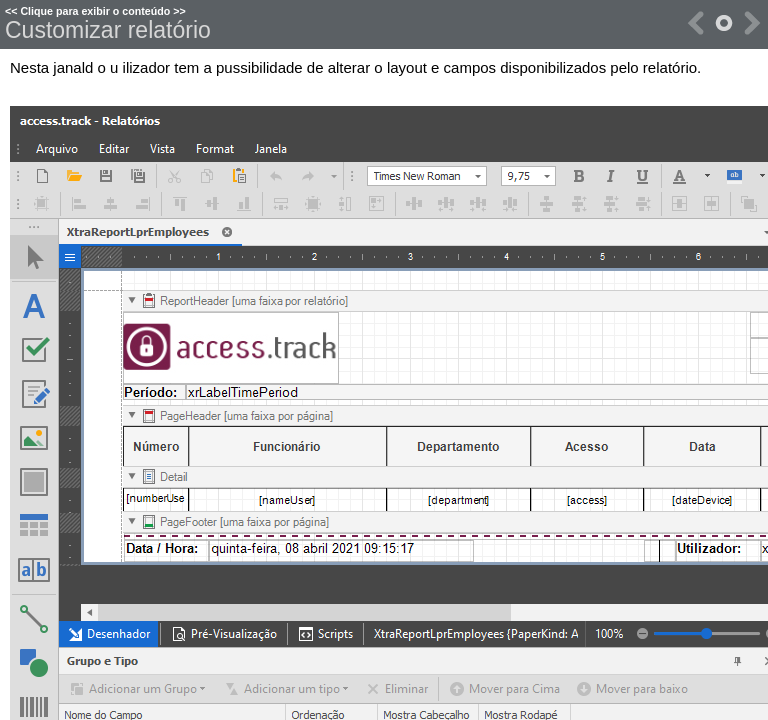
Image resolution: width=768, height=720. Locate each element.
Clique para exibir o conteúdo (95, 11)
